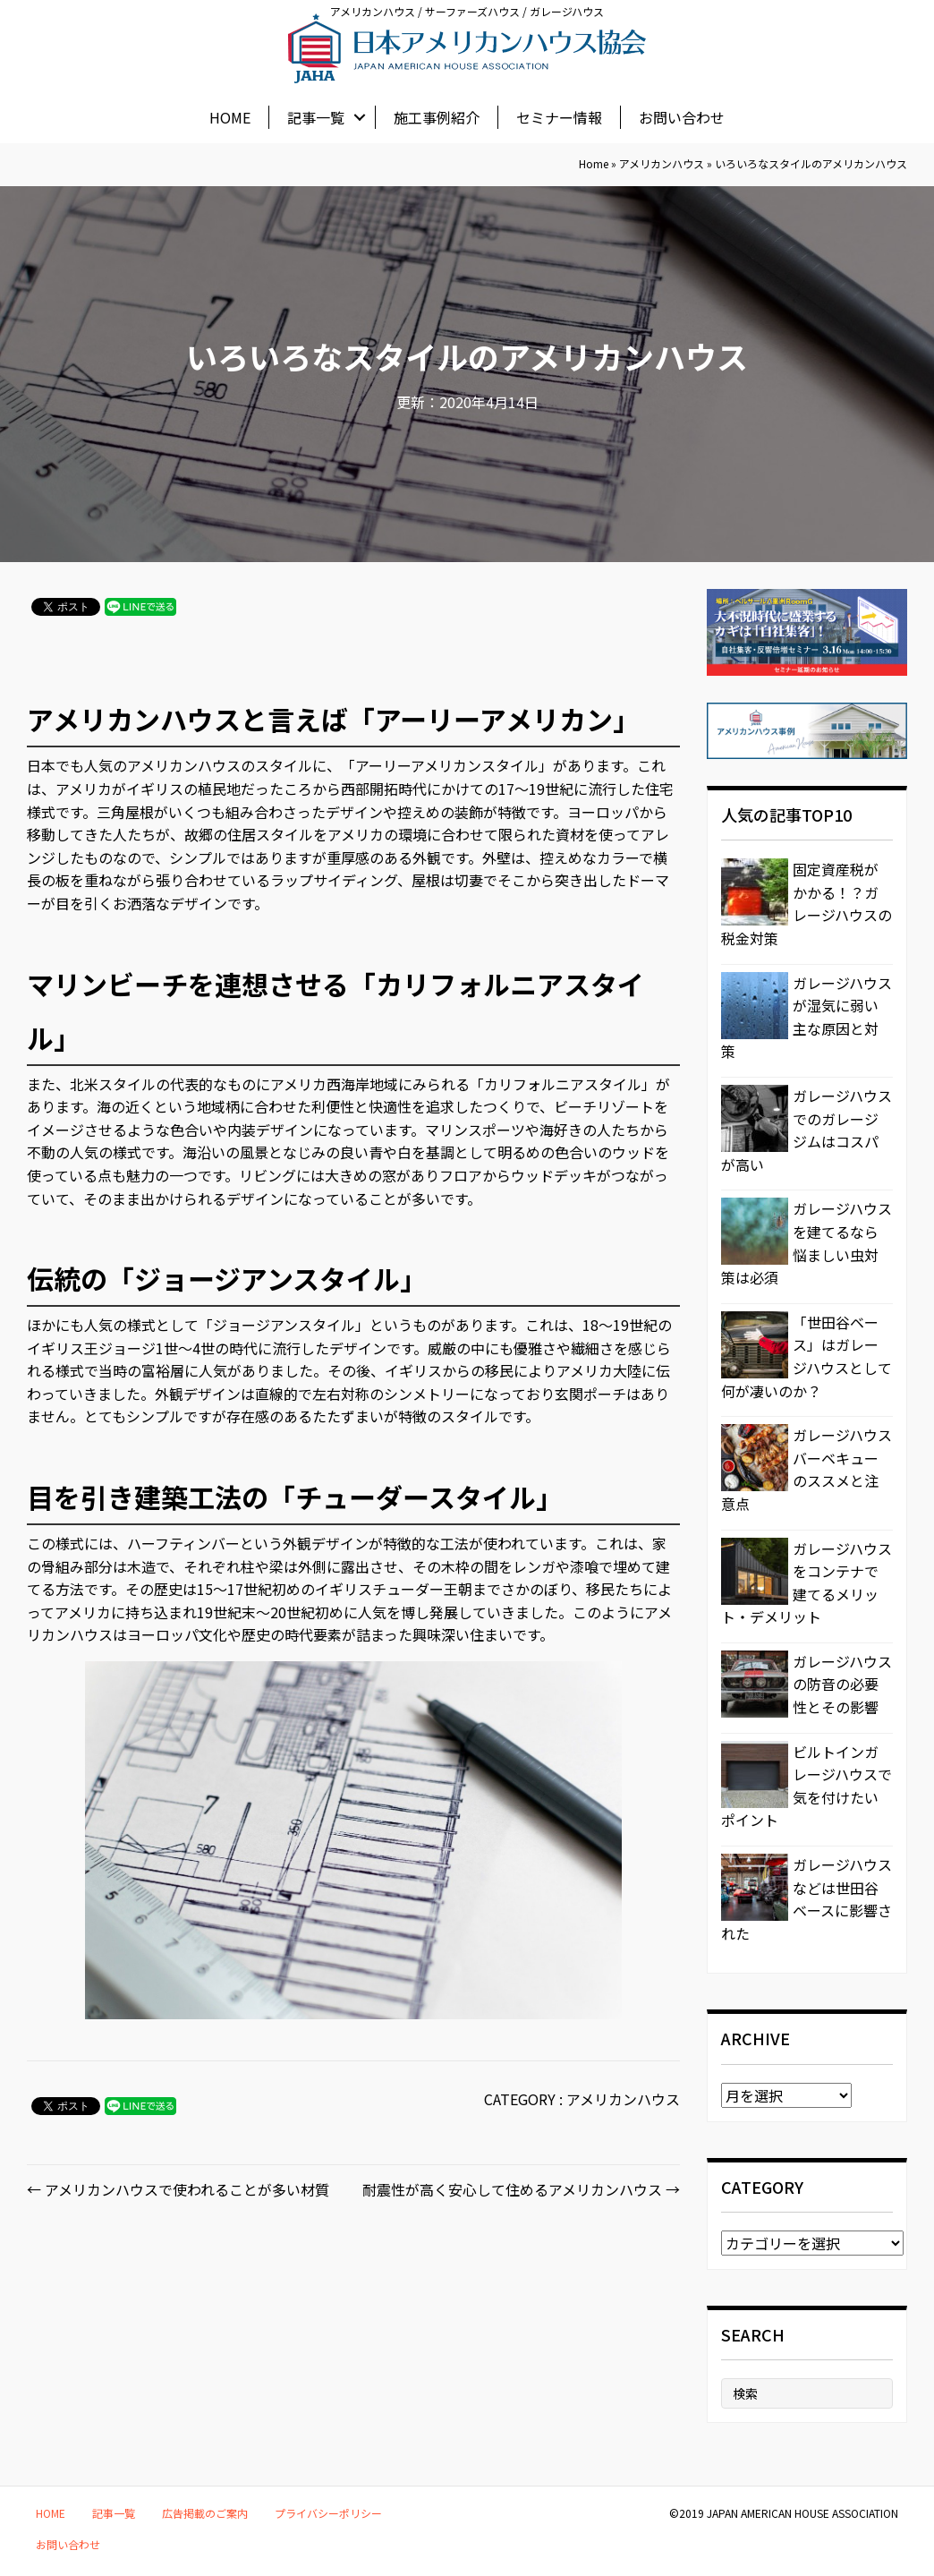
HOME (229, 115)
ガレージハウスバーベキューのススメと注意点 (806, 1469)
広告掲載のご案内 (205, 2513)
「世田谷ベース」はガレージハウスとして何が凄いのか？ (806, 1356)
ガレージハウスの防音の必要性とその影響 (842, 1684)
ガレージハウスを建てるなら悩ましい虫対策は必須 (806, 1243)
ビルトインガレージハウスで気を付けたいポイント (806, 1786)
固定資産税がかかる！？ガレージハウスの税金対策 (806, 903)
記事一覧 (315, 115)
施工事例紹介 (437, 115)
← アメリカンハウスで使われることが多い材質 (178, 2189)
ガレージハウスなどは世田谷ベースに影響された (806, 1899)
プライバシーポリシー (328, 2513)
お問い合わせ (682, 115)
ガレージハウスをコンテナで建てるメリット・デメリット (806, 1583)
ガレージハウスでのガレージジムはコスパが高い (806, 1130)
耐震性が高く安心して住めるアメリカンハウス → (521, 2189)
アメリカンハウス (661, 163)
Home (593, 163)
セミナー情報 (559, 115)
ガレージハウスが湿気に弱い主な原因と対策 (806, 1017)
